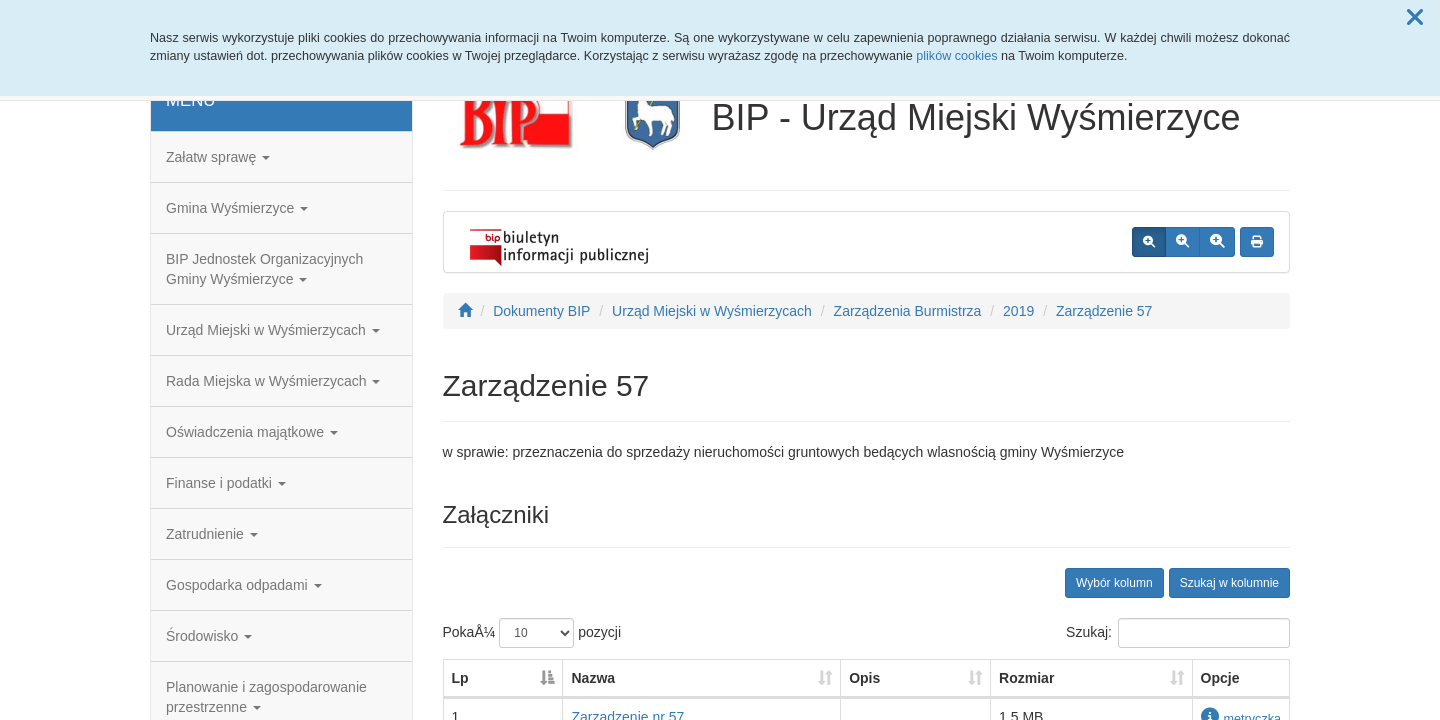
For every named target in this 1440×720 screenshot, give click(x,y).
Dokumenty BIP (541, 311)
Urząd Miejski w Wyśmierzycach (273, 330)
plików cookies (956, 56)
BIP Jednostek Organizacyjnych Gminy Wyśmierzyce (264, 269)
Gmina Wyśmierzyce (237, 208)
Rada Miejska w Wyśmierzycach (273, 381)
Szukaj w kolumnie (1229, 583)
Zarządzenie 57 (1104, 311)
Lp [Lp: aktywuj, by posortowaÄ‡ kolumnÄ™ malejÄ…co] (460, 678)
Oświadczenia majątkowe (252, 432)
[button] (1415, 18)
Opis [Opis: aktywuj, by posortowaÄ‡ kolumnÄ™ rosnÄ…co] (864, 678)
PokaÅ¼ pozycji (532, 633)
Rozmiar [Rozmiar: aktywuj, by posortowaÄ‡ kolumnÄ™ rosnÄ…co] (1026, 678)
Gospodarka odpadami (244, 585)
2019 (1018, 311)
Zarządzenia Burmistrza (908, 311)
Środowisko (209, 636)
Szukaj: (1178, 633)
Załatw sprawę (218, 157)
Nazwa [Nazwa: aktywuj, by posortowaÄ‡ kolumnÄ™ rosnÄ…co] (593, 678)
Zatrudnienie (212, 534)
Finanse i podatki (226, 483)
